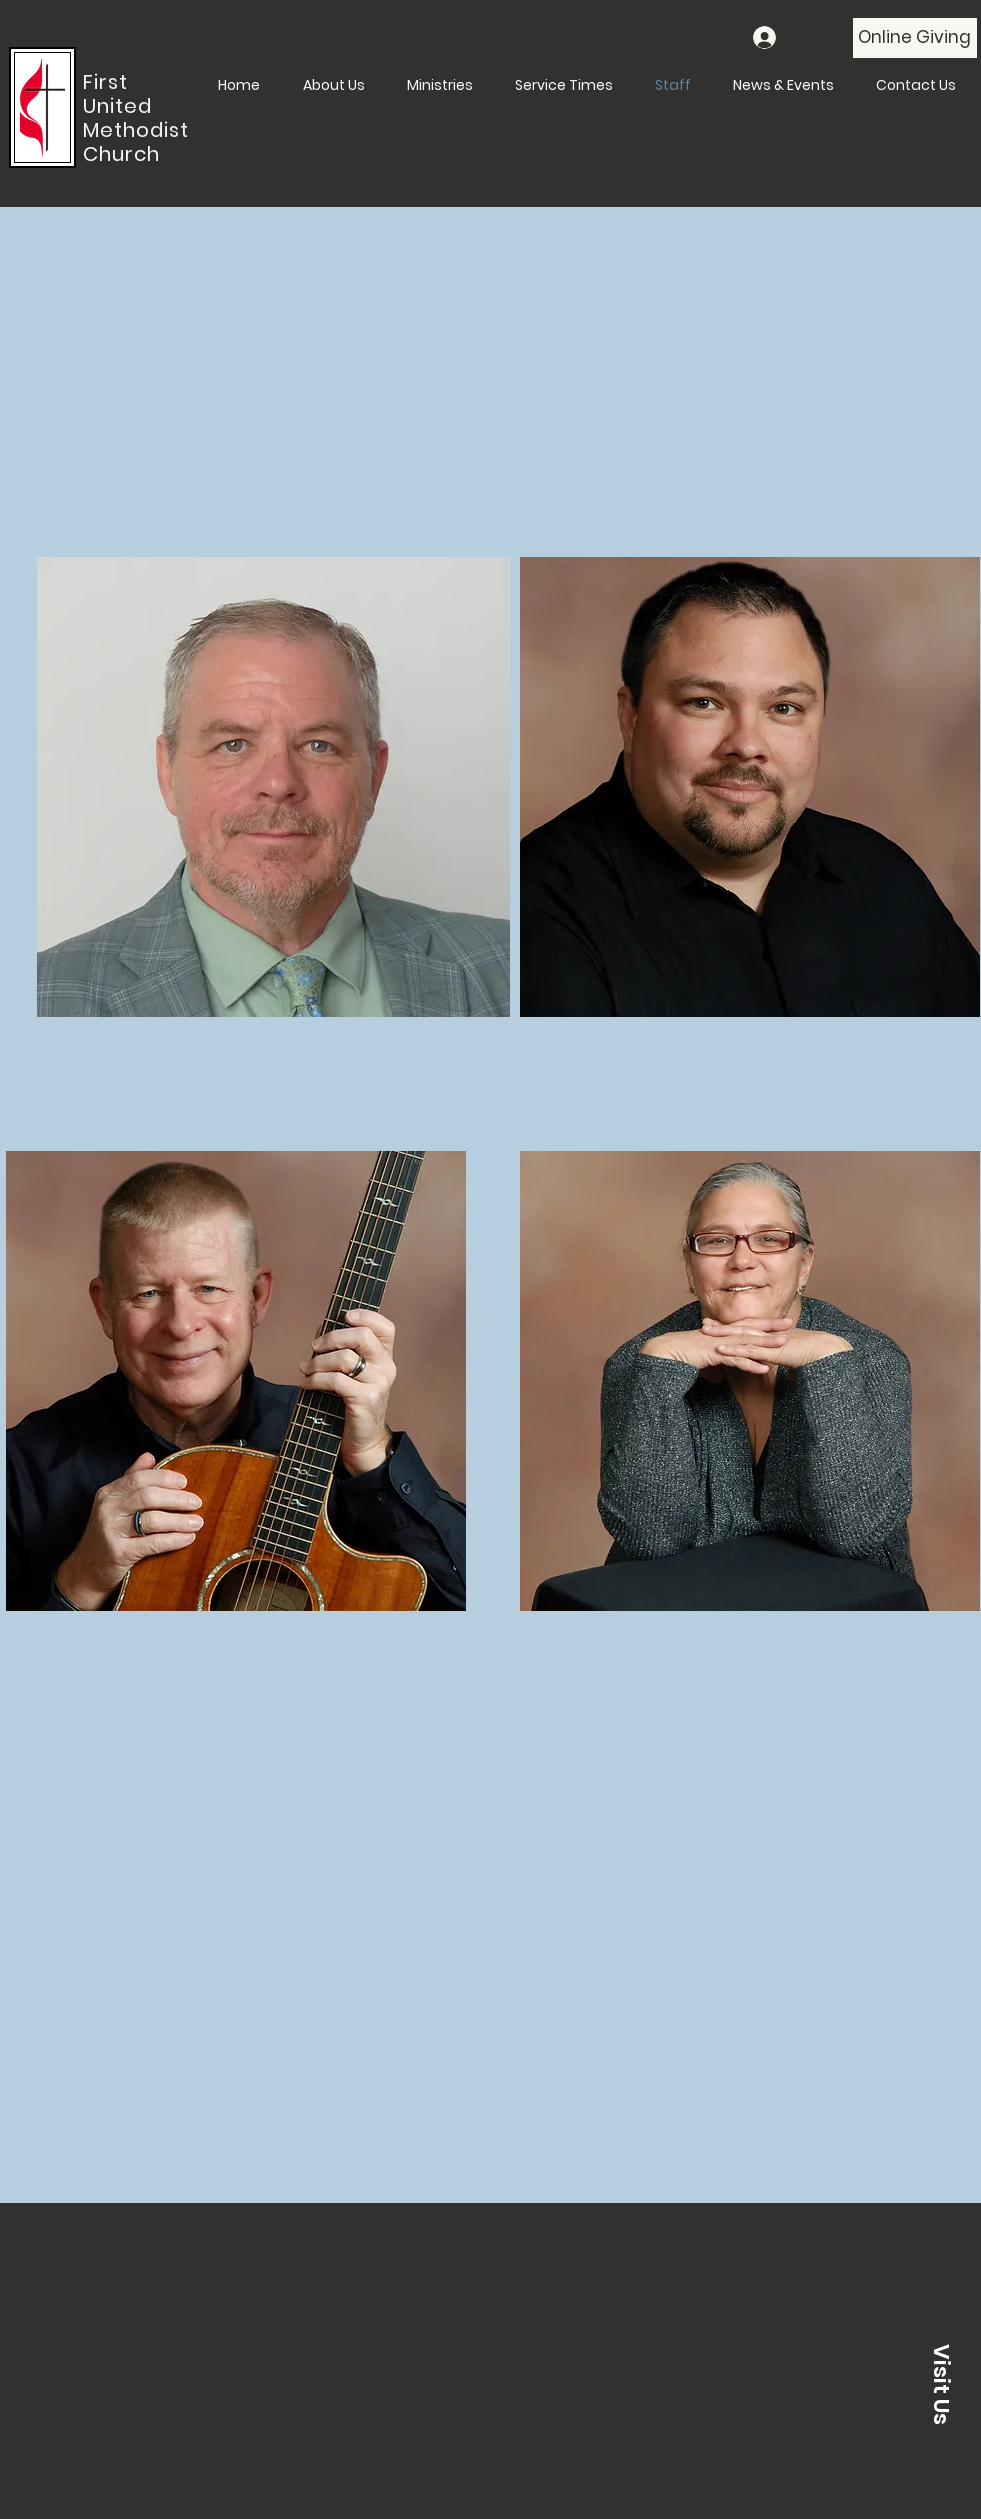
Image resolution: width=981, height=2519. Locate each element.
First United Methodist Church (136, 118)
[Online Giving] (915, 38)
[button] (941, 2384)
